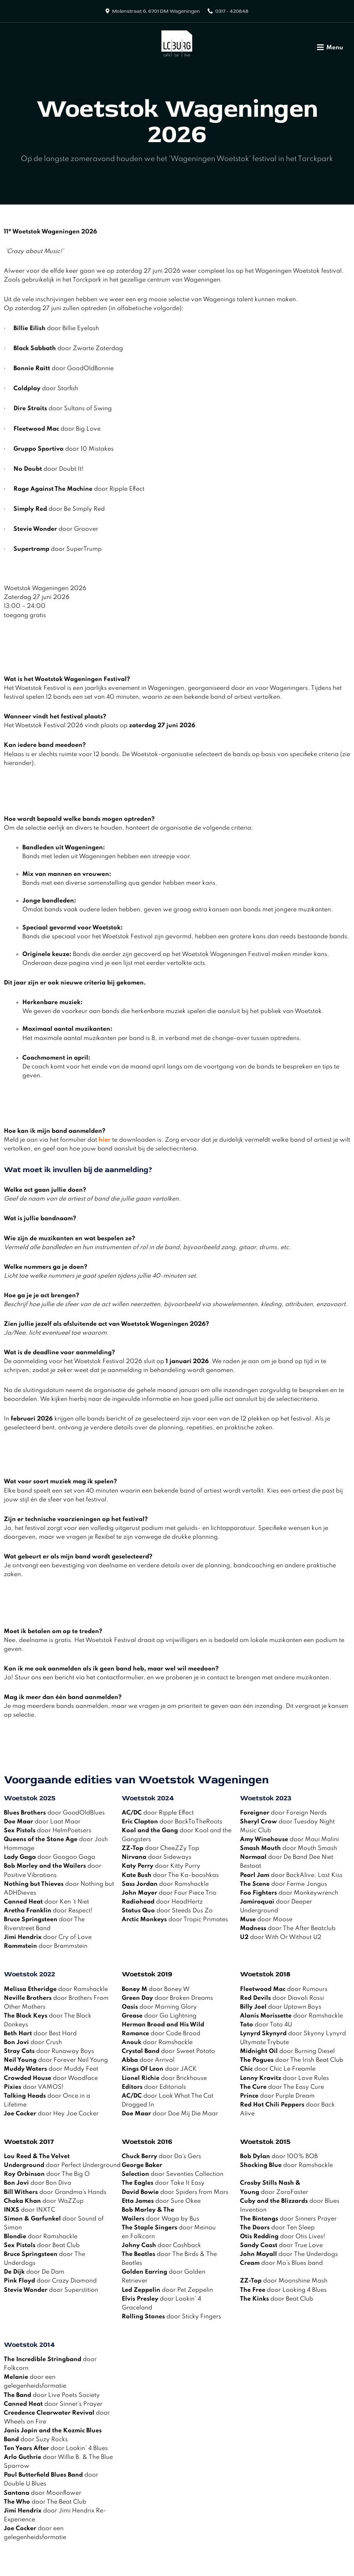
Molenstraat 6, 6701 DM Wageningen (156, 11)
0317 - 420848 (231, 11)
